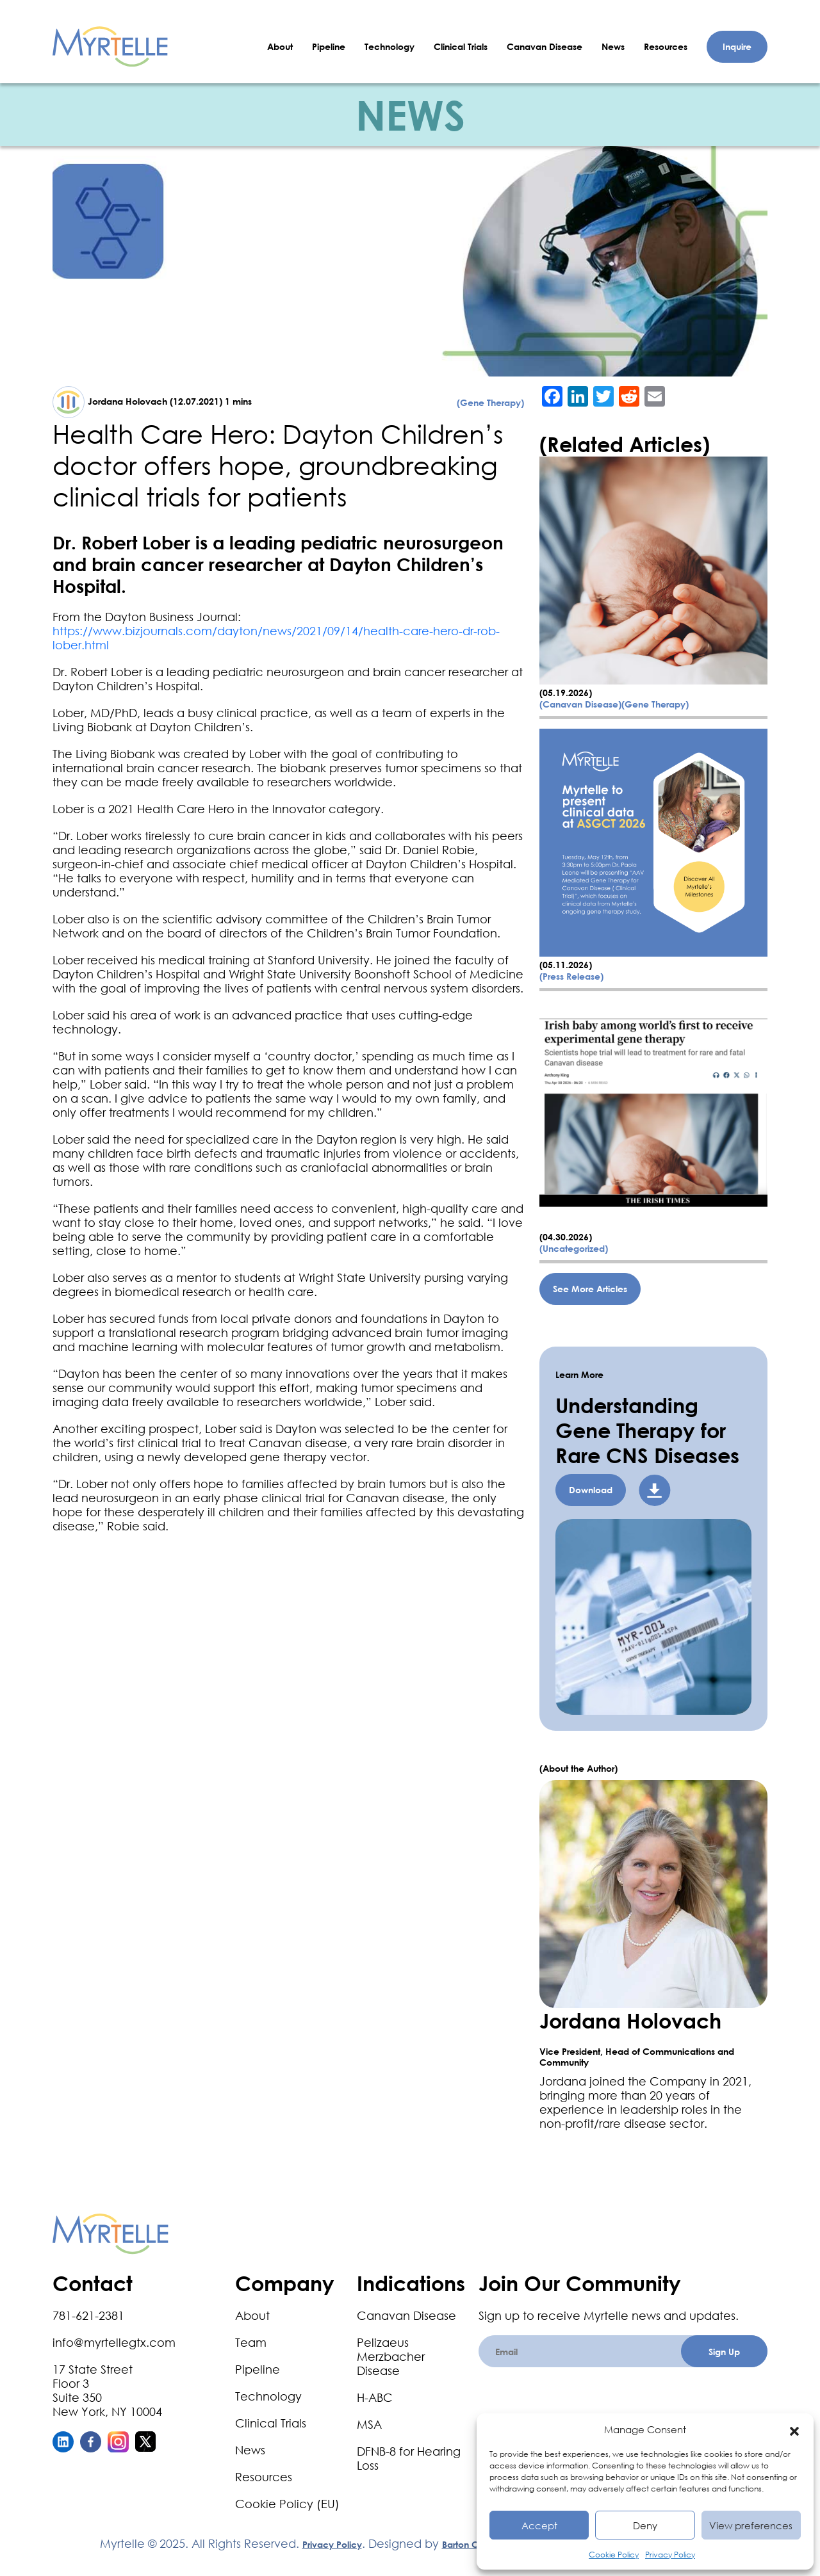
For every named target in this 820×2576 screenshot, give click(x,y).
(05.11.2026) (565, 964)
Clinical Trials (461, 46)
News (613, 46)
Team (250, 2342)
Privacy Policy (670, 2554)
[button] (794, 2429)
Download (590, 1489)
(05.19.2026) (565, 692)
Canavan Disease (544, 46)
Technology (389, 46)
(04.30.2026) (565, 1236)
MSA (369, 2424)
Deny (645, 2525)
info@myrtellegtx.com (114, 2342)
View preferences (750, 2525)
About (280, 46)
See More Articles (590, 1288)
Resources (665, 46)
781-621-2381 (88, 2315)
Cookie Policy (614, 2554)
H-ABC (375, 2397)
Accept (539, 2525)
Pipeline (328, 46)
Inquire (737, 46)
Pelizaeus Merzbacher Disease (391, 2356)
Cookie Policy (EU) (287, 2504)
